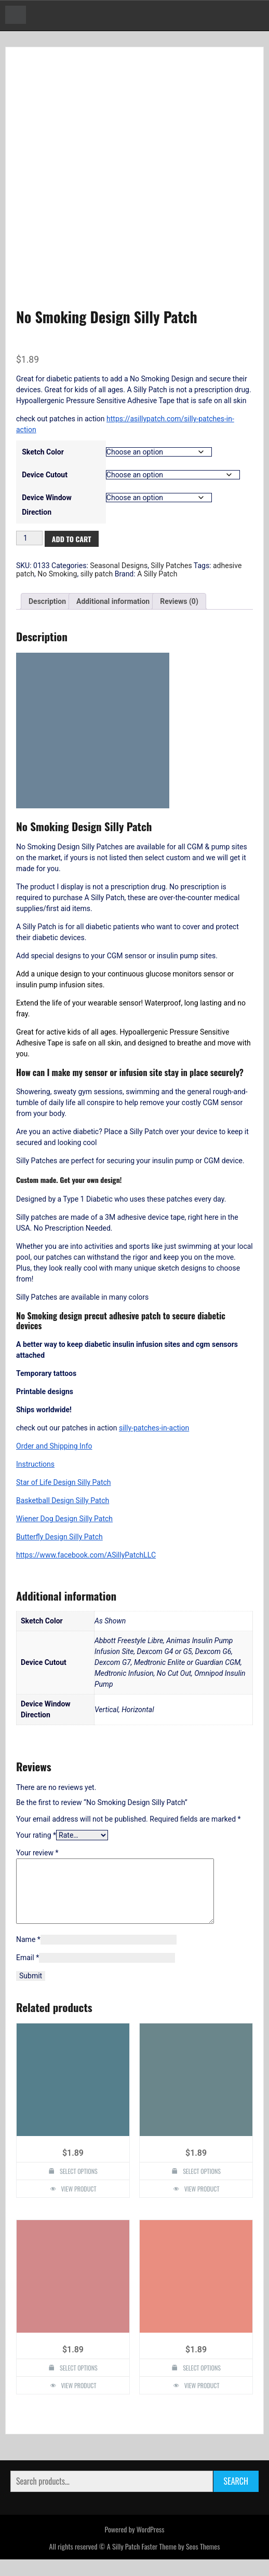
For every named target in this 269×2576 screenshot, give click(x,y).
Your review (37, 1857)
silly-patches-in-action (154, 1432)
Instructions (35, 1469)
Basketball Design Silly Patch (62, 1505)
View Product (79, 2205)
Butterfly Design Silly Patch (59, 1541)
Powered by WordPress (134, 2545)
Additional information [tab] (113, 605)
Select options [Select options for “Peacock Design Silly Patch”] (202, 2188)
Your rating (36, 1840)
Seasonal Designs (118, 570)
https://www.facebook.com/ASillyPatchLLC (86, 1559)
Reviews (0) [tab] (179, 605)
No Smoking (57, 578)
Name (28, 1956)
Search (236, 2498)
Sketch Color (43, 456)
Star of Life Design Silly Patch (63, 1487)
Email (27, 1975)
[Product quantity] (29, 542)
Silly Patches (171, 570)
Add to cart (71, 543)
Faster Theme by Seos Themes (180, 2562)
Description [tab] (47, 605)
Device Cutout (45, 479)
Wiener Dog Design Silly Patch (64, 1523)
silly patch (96, 578)
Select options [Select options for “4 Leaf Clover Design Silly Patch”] (79, 2188)
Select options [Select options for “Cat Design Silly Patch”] (79, 2384)
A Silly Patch (157, 578)
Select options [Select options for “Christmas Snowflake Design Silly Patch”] (202, 2384)
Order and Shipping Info (54, 1451)
